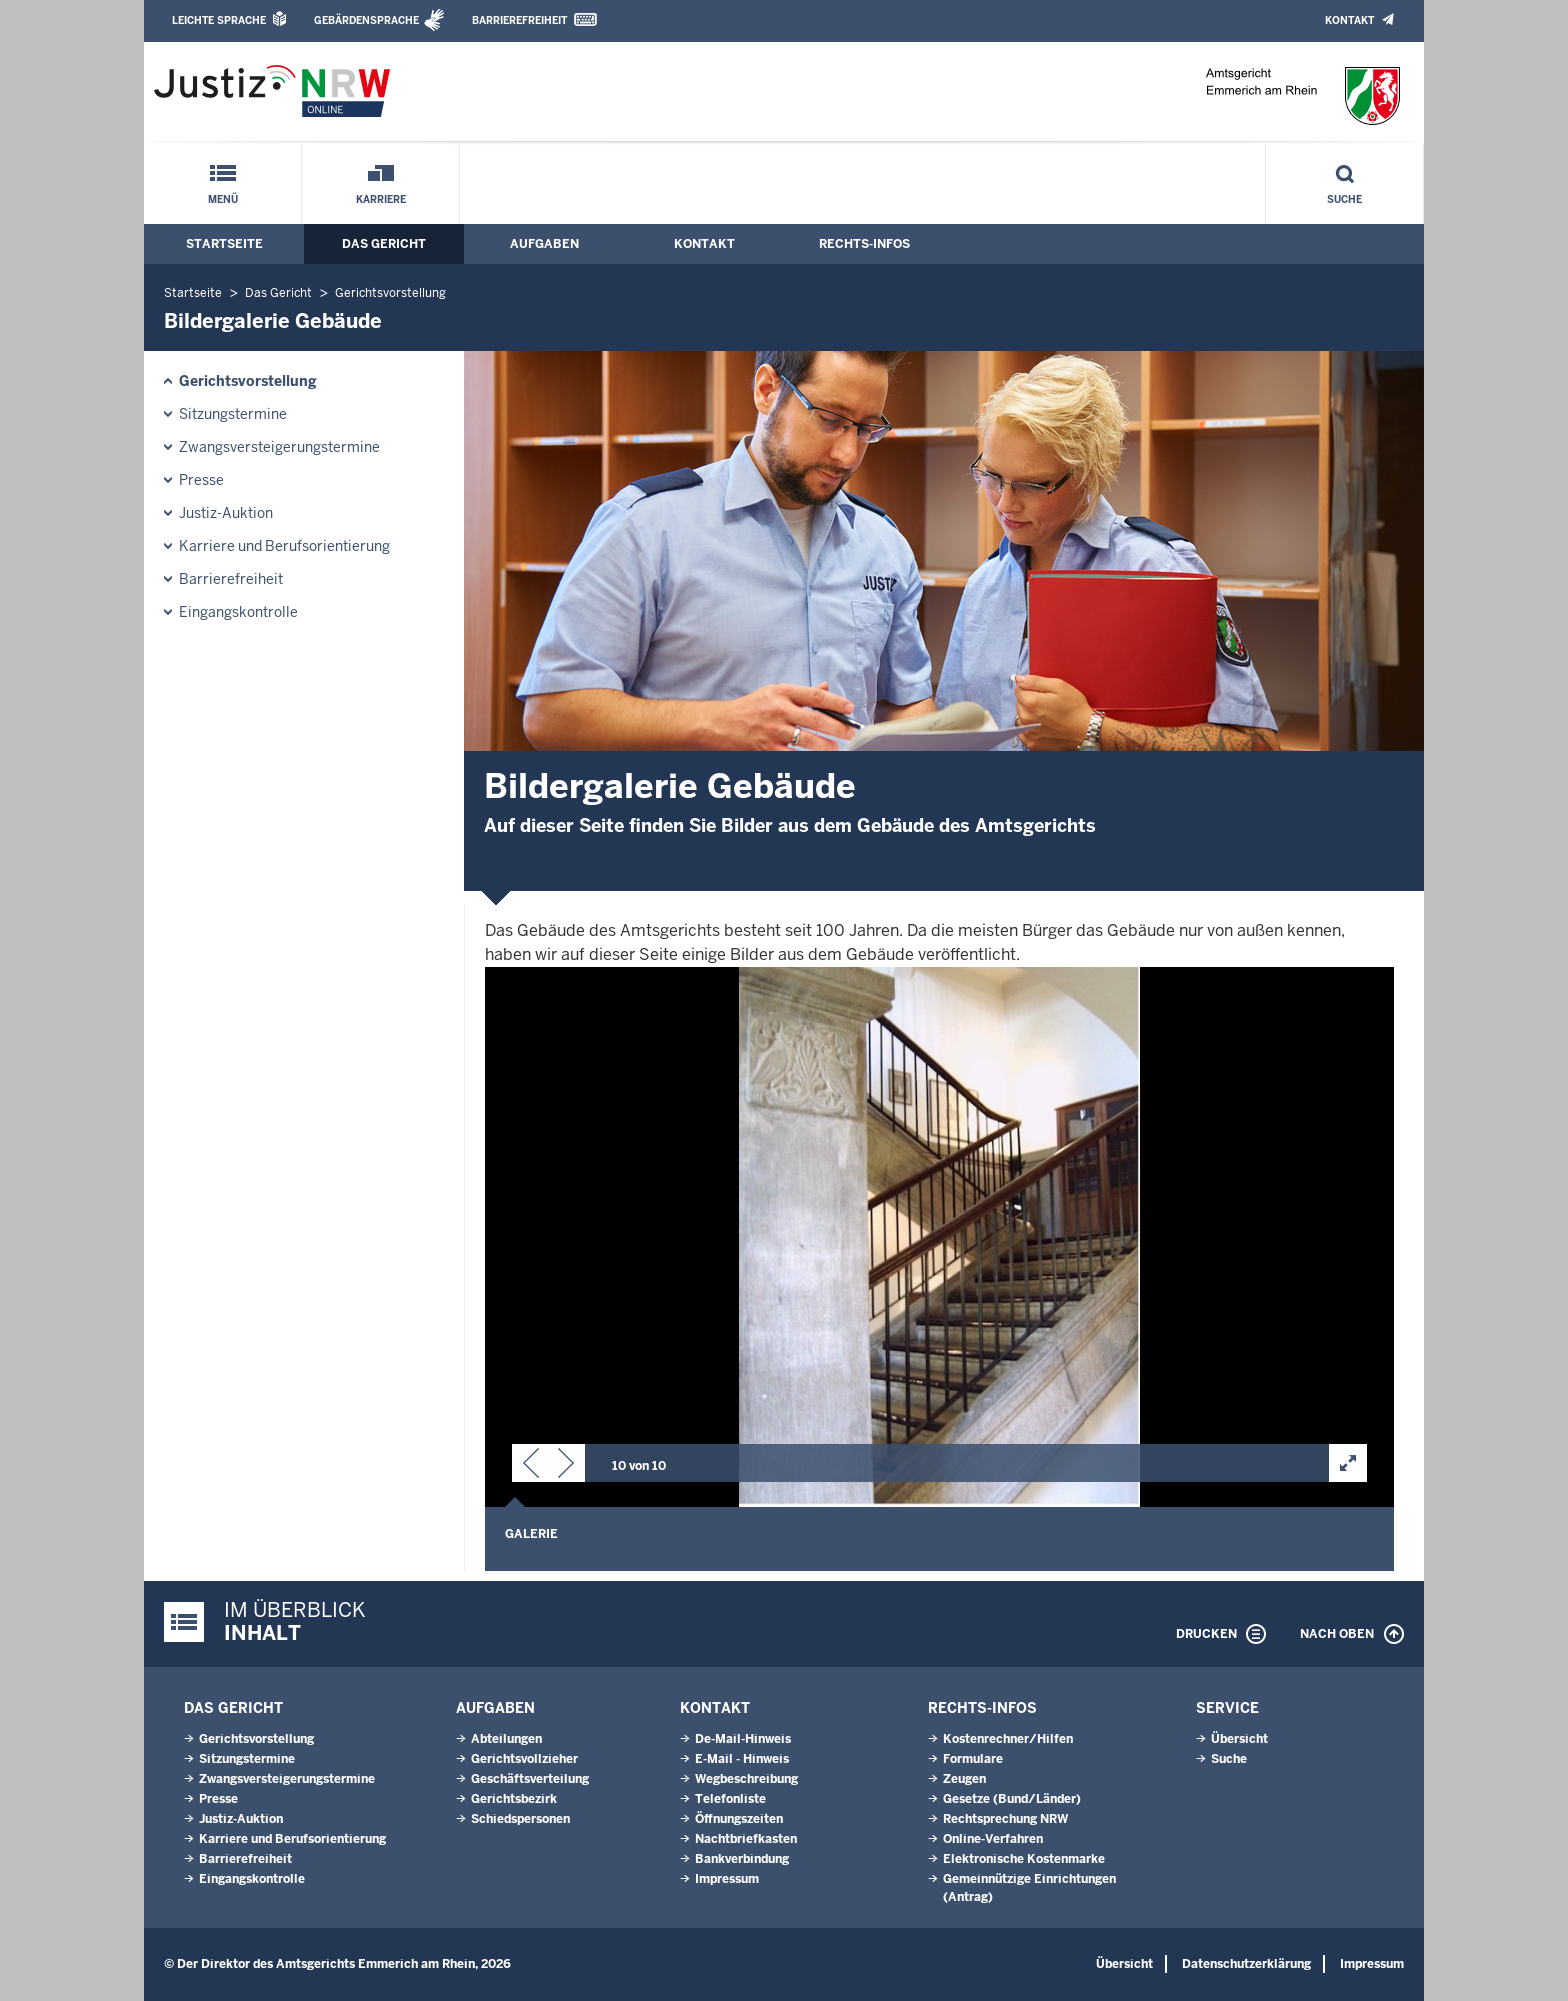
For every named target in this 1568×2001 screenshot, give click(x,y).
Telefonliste (730, 1799)
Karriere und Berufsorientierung (284, 546)
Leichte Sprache (219, 20)
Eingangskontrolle (238, 612)
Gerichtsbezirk (514, 1799)
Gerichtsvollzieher (524, 1759)
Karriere (381, 199)
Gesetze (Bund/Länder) (1012, 1799)
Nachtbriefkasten (746, 1839)
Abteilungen (506, 1739)
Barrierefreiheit (519, 20)
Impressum (727, 1879)
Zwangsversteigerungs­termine (279, 447)
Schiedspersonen (520, 1819)
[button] (531, 1467)
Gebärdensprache (366, 20)
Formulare (973, 1759)
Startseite (224, 244)
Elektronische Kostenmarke (1024, 1859)
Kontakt (1349, 20)
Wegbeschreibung (746, 1779)
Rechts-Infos (864, 244)
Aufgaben (544, 244)
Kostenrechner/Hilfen (1008, 1739)
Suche (1344, 199)
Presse (201, 480)
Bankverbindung (742, 1859)
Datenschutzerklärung (1246, 1964)
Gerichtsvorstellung (390, 293)
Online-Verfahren (993, 1839)
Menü (223, 199)
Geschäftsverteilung (530, 1779)
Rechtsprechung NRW (1005, 1819)
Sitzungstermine (233, 414)
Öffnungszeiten (739, 1819)
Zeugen (964, 1779)
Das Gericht (384, 244)
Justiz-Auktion (226, 513)
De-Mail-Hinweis (743, 1739)
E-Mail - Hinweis (742, 1759)
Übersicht (1239, 1739)
